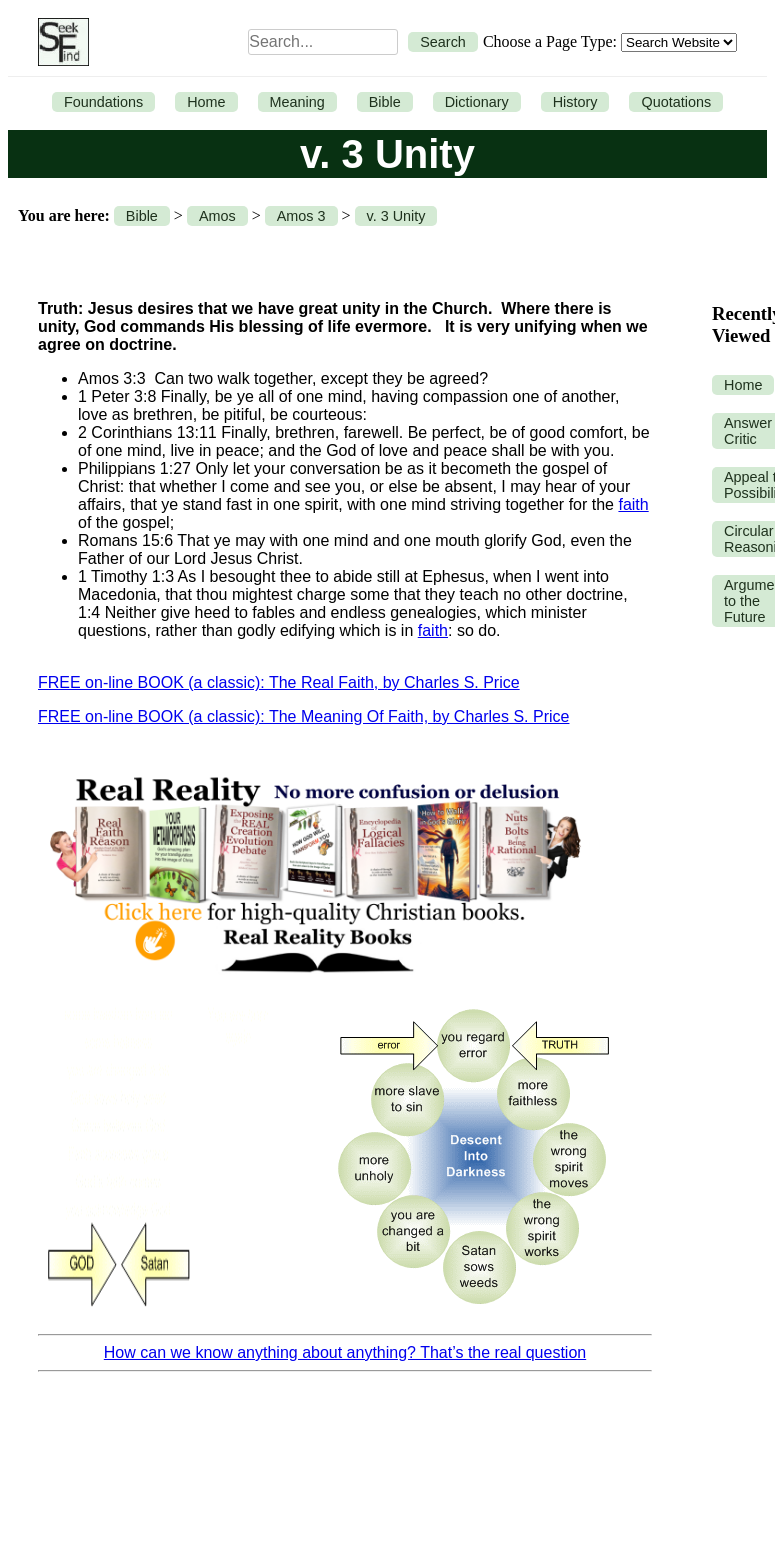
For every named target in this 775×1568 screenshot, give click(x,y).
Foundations (103, 102)
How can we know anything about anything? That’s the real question (345, 1352)
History (575, 102)
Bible (385, 102)
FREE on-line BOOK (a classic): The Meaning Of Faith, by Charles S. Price (303, 716)
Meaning (297, 102)
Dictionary (477, 102)
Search (443, 42)
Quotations (676, 102)
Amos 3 (301, 216)
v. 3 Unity (396, 216)
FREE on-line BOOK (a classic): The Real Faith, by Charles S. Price (279, 682)
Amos (217, 216)
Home (206, 102)
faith (633, 504)
